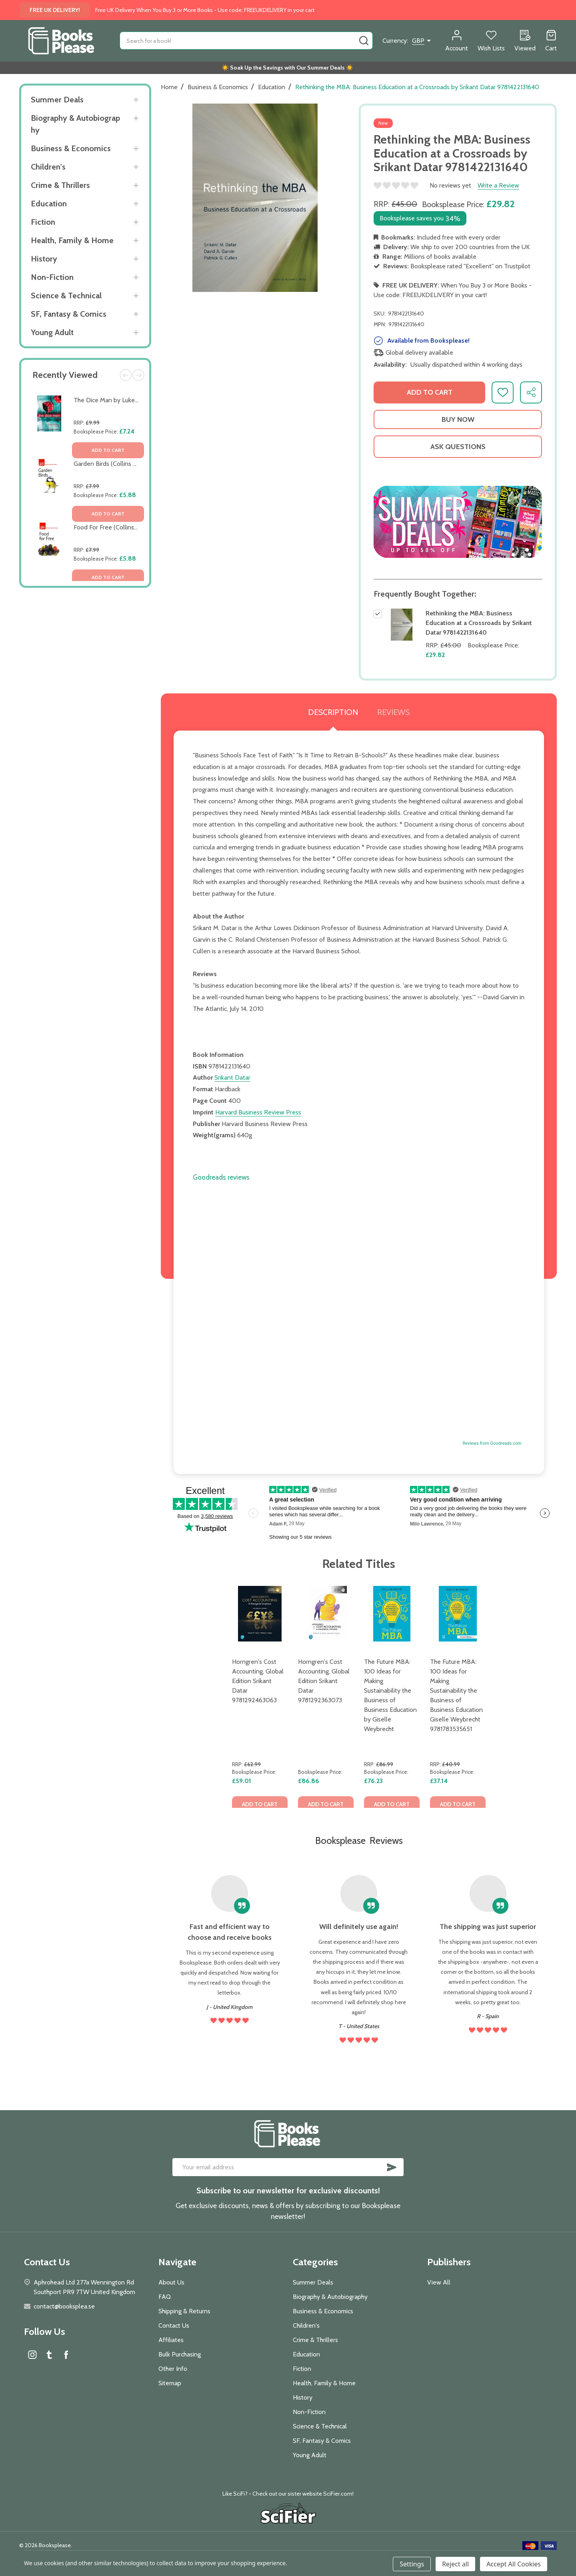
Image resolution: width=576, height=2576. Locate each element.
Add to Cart (429, 392)
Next (138, 375)
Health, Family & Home (72, 240)
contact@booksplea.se (64, 2306)
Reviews (393, 712)
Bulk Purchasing (179, 2354)
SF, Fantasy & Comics (68, 314)
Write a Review (498, 185)
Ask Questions (458, 446)
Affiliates (171, 2340)
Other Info (172, 2368)
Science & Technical (66, 295)
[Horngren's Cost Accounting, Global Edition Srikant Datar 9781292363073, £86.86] (326, 1613)
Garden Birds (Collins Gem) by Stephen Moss (136, 463)
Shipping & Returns (184, 2311)
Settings (412, 2564)
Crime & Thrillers (60, 185)
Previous (126, 375)
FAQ (164, 2296)
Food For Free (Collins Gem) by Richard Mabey (137, 527)
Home (169, 87)
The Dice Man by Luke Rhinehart (118, 400)
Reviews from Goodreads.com (491, 1443)
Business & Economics (71, 148)
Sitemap (169, 2383)
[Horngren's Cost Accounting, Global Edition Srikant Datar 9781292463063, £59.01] (260, 1613)
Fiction (43, 222)
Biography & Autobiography (75, 124)
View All (438, 2282)
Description (333, 712)
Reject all (455, 2564)
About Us (171, 2282)
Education (49, 203)
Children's (48, 167)
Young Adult (52, 332)
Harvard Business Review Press (258, 1112)
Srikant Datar (232, 1077)
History (44, 259)
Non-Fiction (52, 277)
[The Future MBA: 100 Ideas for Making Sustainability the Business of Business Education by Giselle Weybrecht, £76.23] (392, 1613)
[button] (458, 522)
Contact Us (173, 2325)
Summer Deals (57, 99)
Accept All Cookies (513, 2564)
